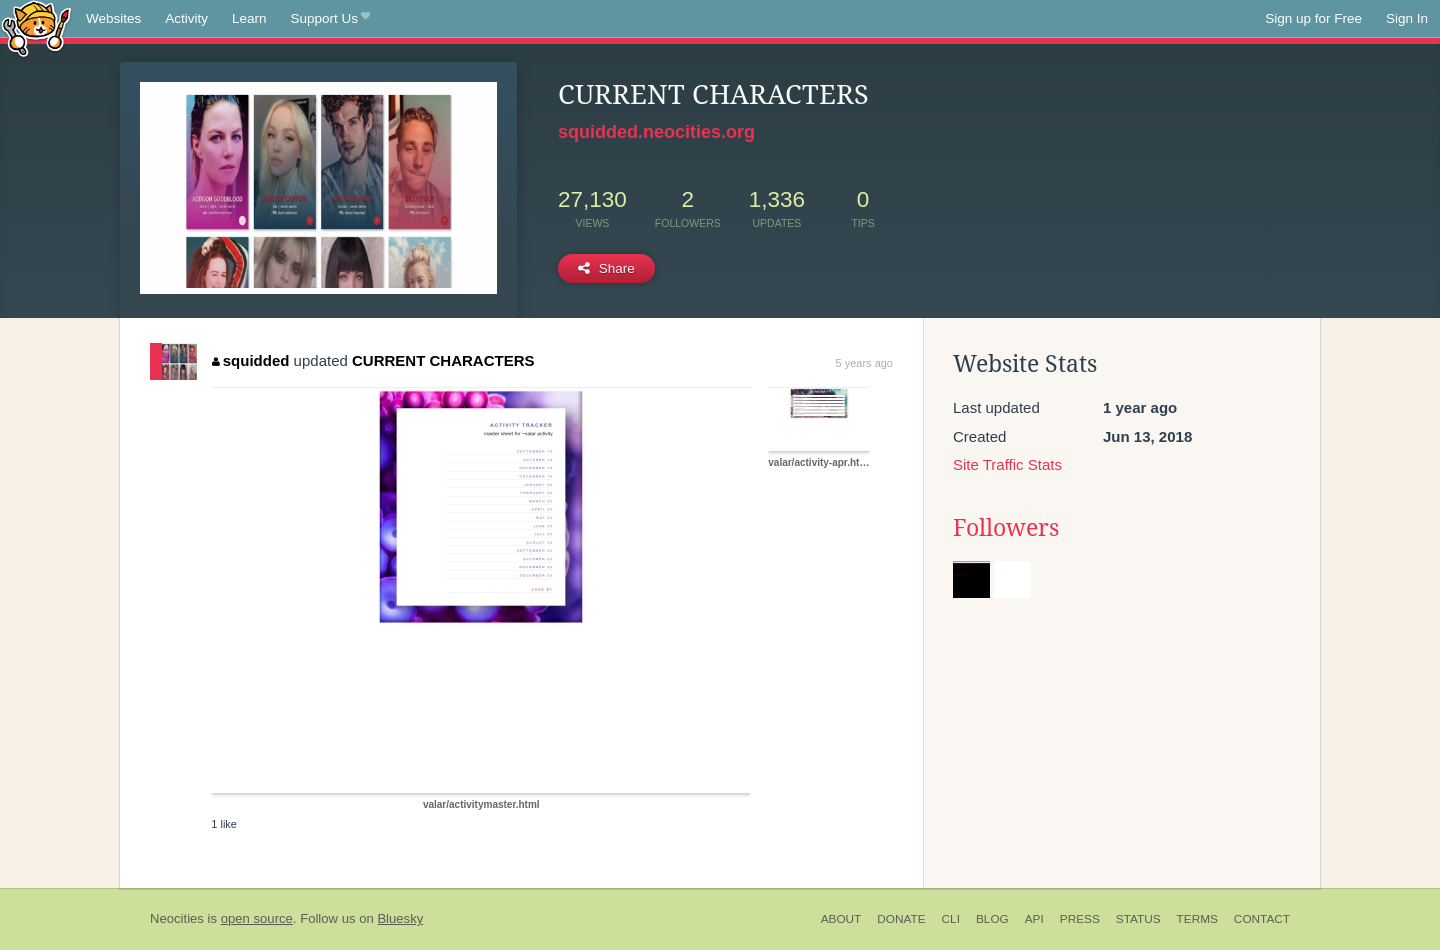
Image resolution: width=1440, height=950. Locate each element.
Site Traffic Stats (1007, 464)
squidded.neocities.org (656, 132)
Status (1138, 919)
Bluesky (400, 918)
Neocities (177, 918)
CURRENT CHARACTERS (443, 360)
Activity (186, 18)
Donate (901, 919)
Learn (249, 18)
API (1034, 919)
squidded (250, 360)
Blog (992, 919)
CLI (951, 919)
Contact (1262, 919)
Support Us (330, 19)
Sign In (1407, 18)
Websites (113, 18)
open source (257, 918)
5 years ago (864, 363)
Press (1080, 919)
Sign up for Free (1313, 18)
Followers (1006, 528)
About (841, 919)
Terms (1197, 919)
